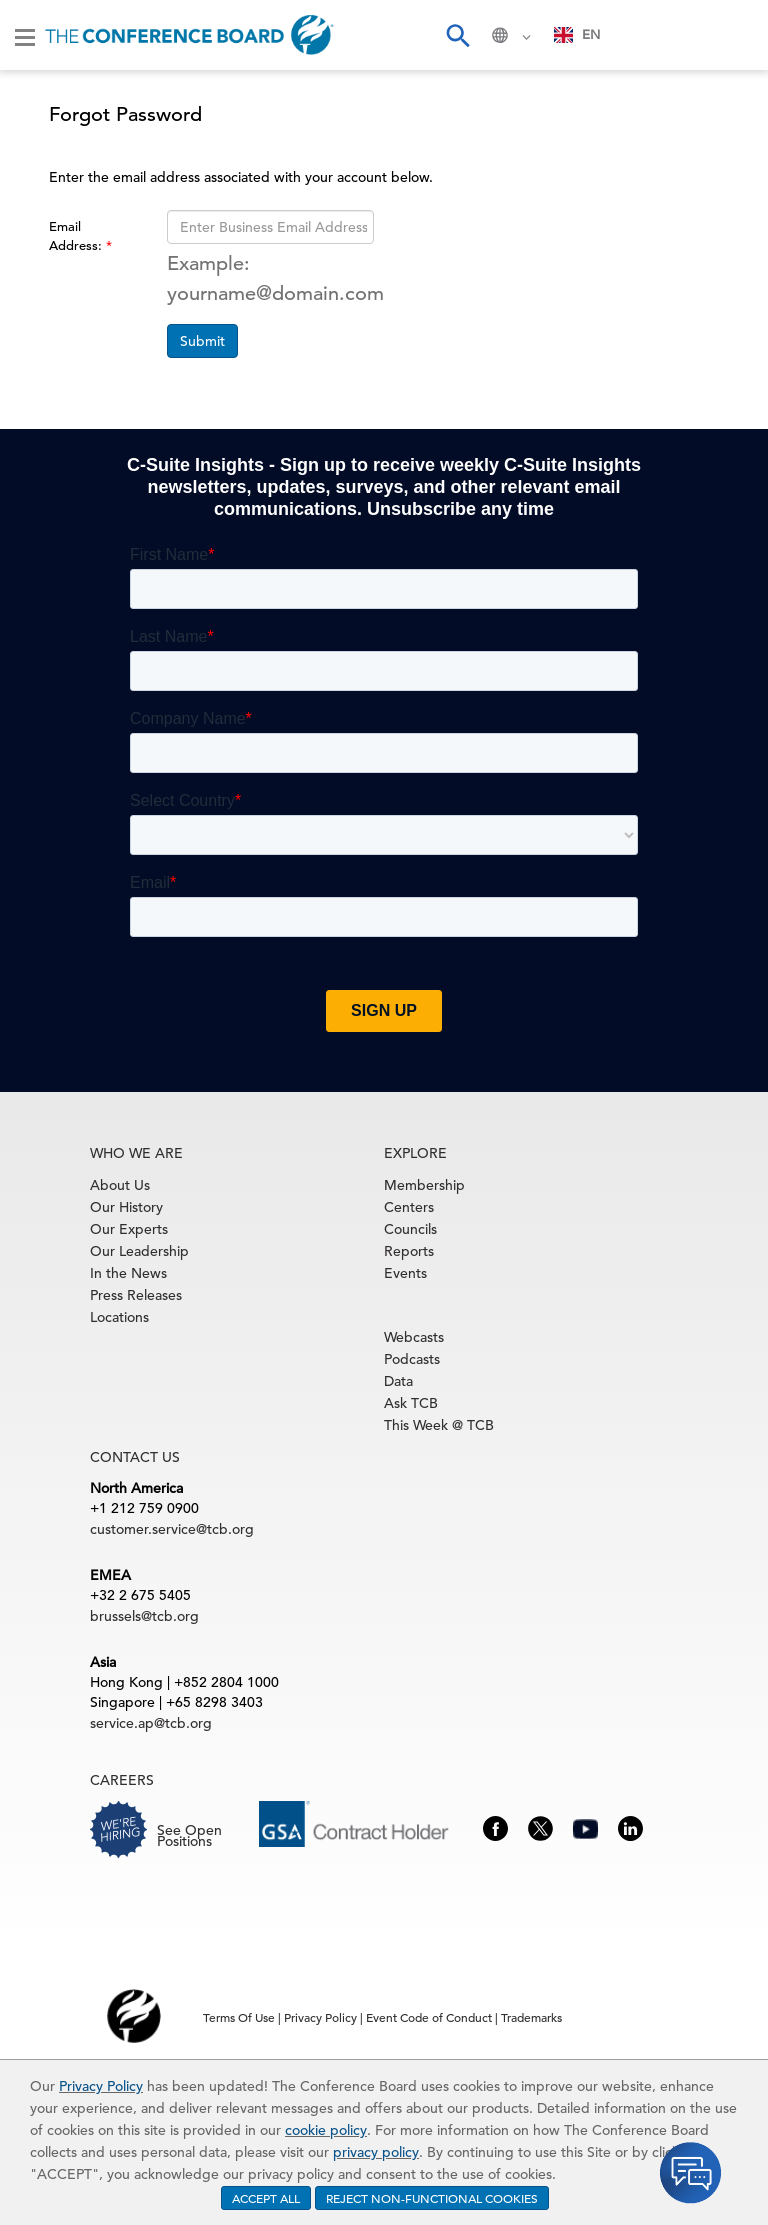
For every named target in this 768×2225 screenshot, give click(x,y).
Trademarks (531, 2017)
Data (398, 1381)
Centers (409, 1207)
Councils (410, 1229)
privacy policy (376, 2152)
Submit (202, 341)
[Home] (189, 35)
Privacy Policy (101, 2086)
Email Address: (77, 236)
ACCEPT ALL (266, 2198)
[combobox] (577, 35)
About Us (120, 1185)
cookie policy (326, 2130)
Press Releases (136, 1295)
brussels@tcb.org (144, 1616)
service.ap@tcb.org (151, 1723)
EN (577, 34)
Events (405, 1273)
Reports (409, 1251)
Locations (119, 1317)
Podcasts (412, 1359)
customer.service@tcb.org (172, 1529)
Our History (126, 1207)
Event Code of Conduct (429, 2017)
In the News (128, 1273)
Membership (424, 1185)
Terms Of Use (239, 2017)
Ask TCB (411, 1403)
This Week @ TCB (439, 1425)
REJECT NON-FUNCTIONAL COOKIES (432, 2198)
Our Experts (129, 1229)
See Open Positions (189, 1835)
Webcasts (414, 1337)
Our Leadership (139, 1251)
